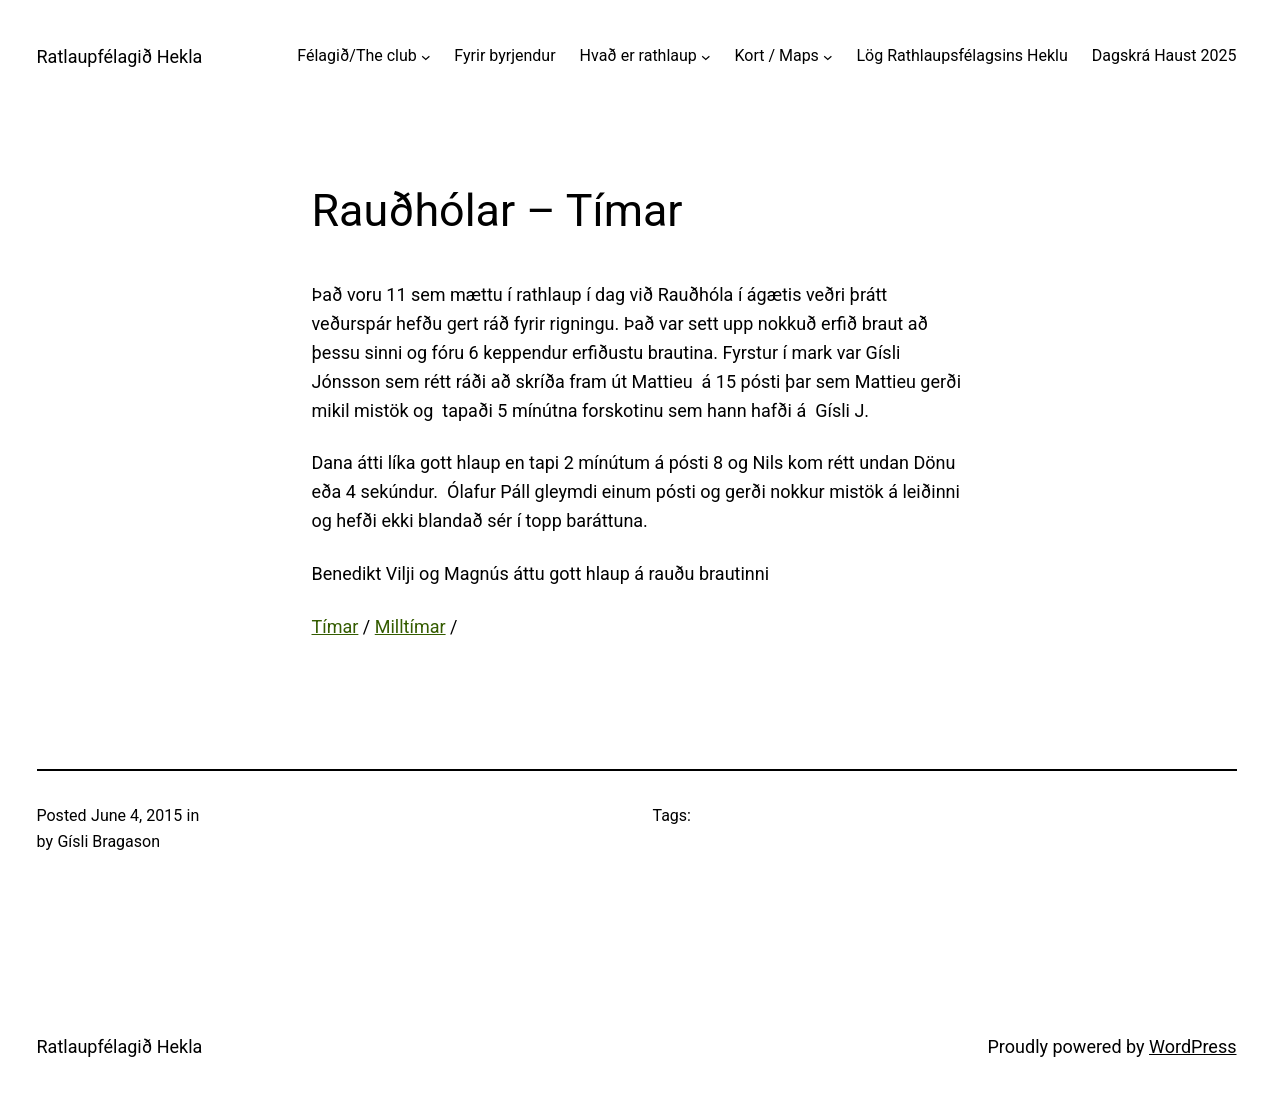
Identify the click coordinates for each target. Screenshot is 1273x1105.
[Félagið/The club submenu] (426, 56)
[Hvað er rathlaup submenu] (706, 56)
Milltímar (410, 626)
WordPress (1192, 1046)
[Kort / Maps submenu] (828, 56)
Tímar (335, 626)
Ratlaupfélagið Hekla (120, 56)
